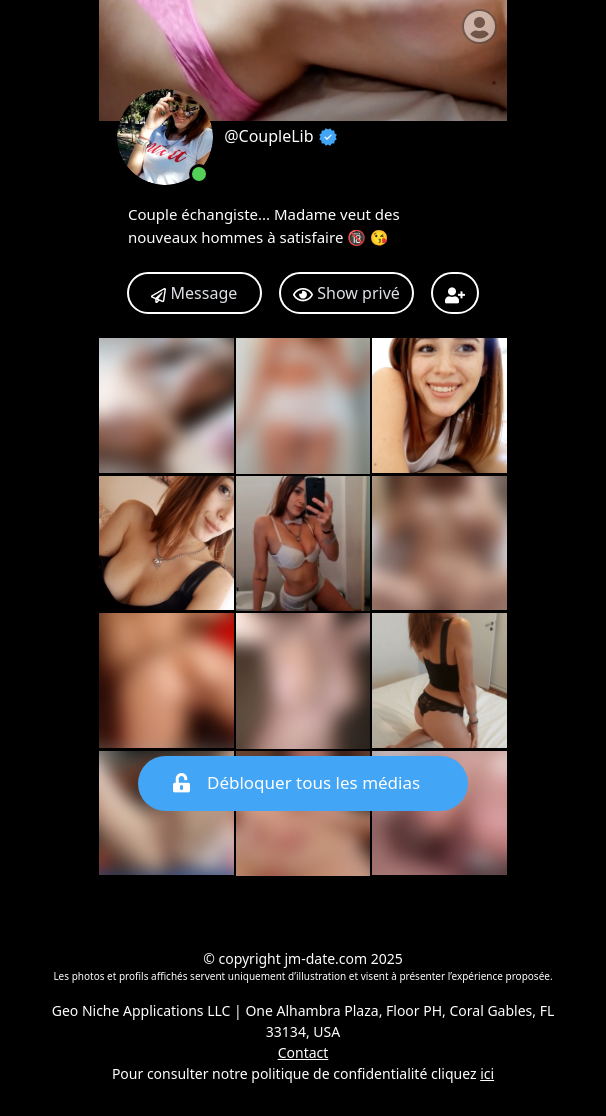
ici (487, 1073)
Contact (303, 1052)
